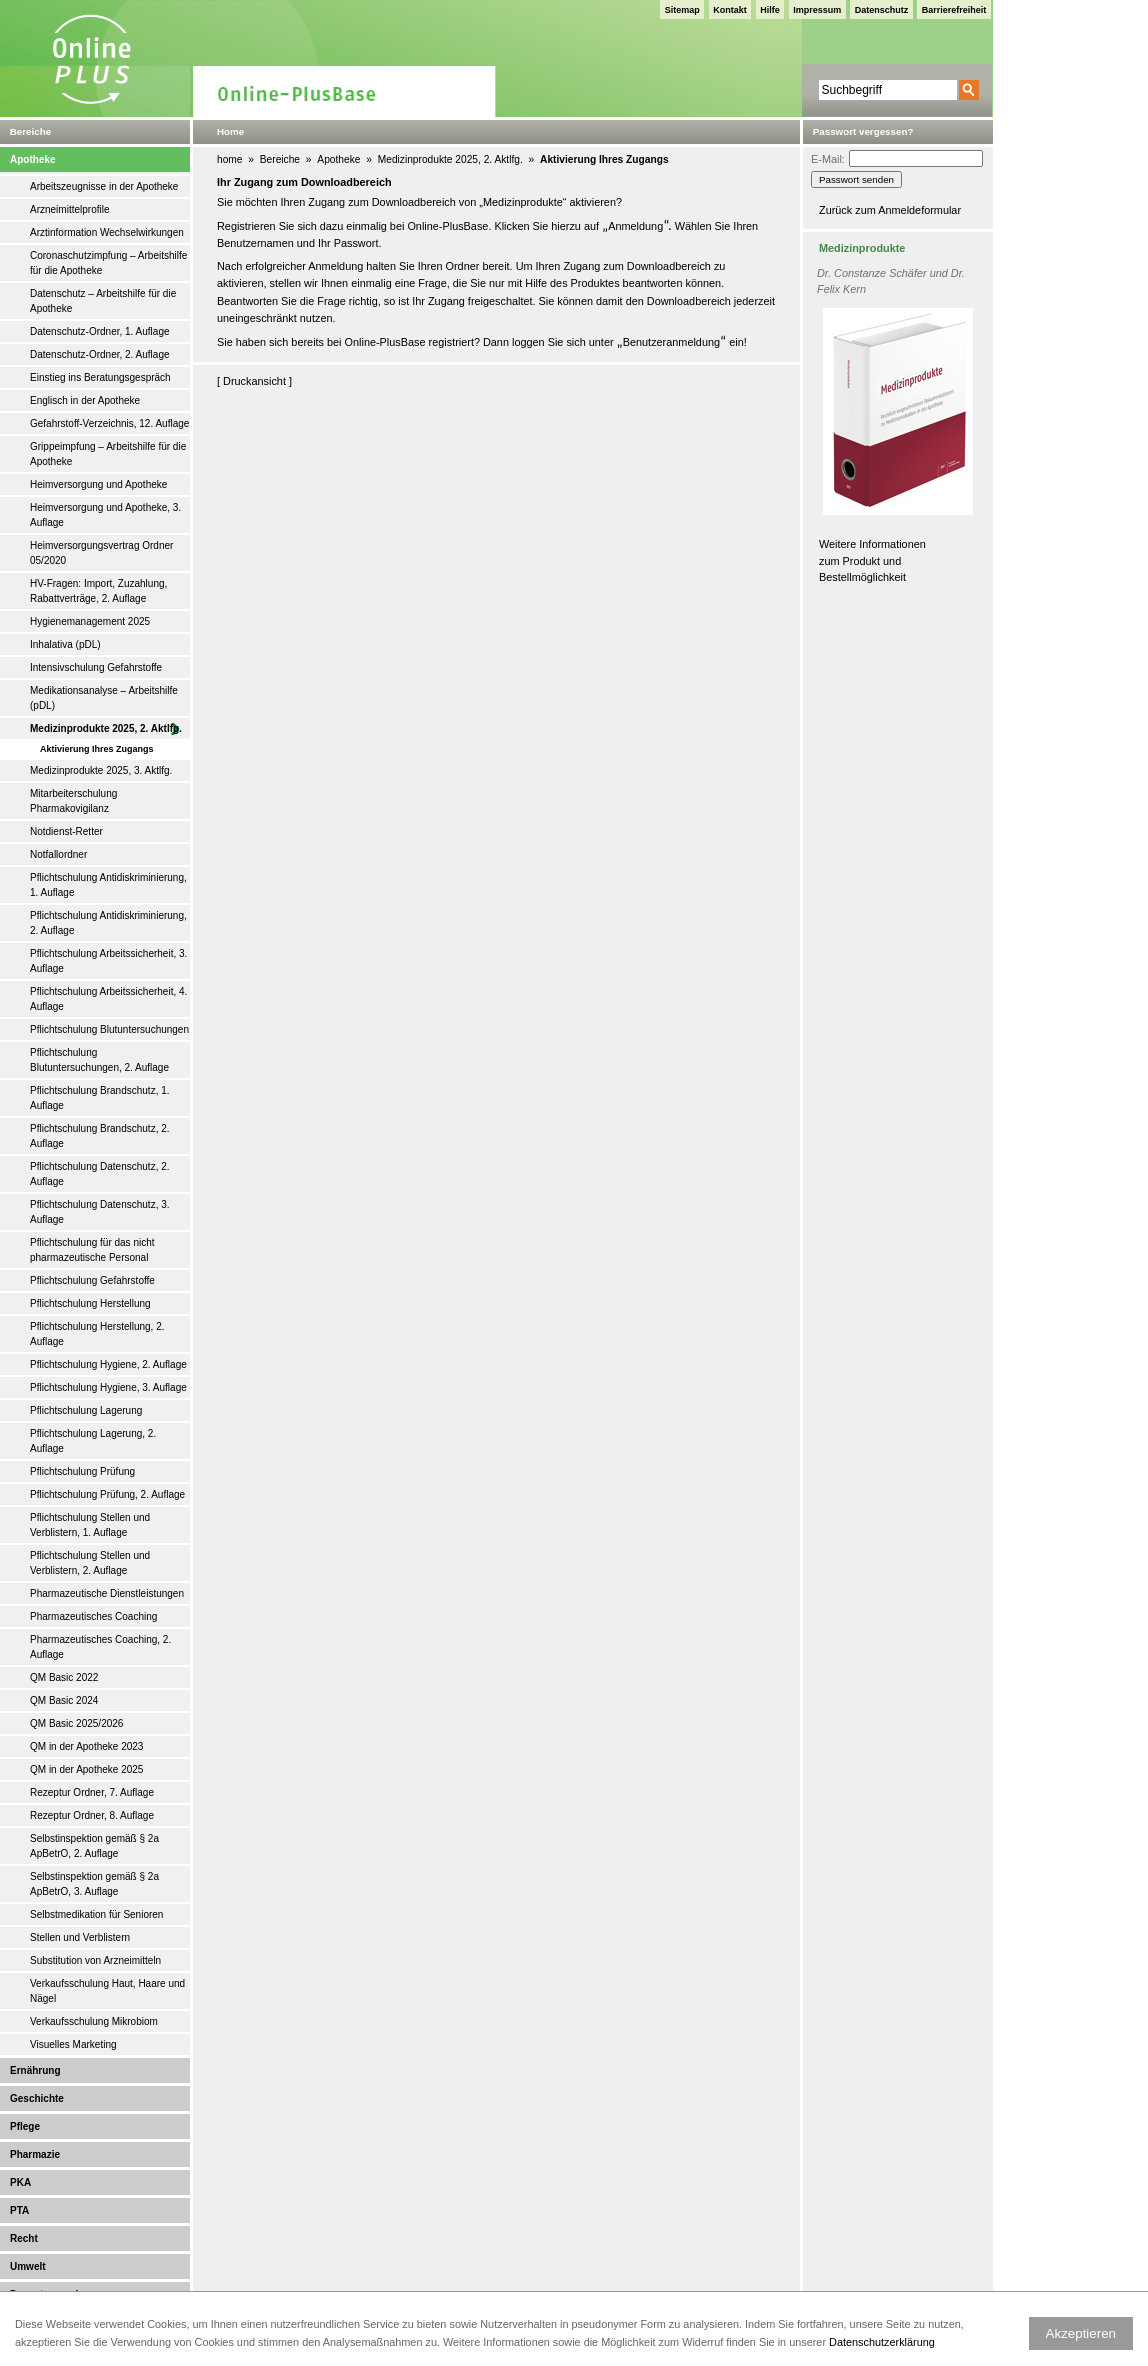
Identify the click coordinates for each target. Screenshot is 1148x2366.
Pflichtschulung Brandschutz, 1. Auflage (100, 1098)
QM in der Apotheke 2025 (86, 1769)
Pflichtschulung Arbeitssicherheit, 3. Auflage (108, 961)
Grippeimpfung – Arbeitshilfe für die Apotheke (108, 454)
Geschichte (37, 2098)
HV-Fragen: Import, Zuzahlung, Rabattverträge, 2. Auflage (98, 591)
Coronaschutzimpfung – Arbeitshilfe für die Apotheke (108, 263)
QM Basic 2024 (64, 1700)
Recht (24, 2238)
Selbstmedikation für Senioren (96, 1914)
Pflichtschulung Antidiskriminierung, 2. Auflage (108, 923)
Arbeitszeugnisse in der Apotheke (104, 186)
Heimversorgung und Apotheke (98, 484)
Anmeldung (635, 226)
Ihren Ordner (449, 266)
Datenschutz (882, 10)
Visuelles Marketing (73, 2044)
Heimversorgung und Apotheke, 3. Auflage (105, 515)
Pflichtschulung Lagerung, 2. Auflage (93, 1441)
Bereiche (280, 159)
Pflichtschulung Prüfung (82, 1471)
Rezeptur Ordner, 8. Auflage (92, 1815)
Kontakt (730, 10)
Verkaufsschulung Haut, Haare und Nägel (107, 1991)
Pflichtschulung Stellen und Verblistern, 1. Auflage (90, 1525)
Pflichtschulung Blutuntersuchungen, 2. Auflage (99, 1060)
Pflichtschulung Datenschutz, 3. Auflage (100, 1212)
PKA (20, 2182)
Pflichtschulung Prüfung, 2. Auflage (107, 1494)
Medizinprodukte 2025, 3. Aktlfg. (101, 770)
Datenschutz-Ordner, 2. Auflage (100, 354)
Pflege (25, 2126)
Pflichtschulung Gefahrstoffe (92, 1280)
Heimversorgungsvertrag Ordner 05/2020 (101, 553)
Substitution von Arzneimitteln (95, 1960)
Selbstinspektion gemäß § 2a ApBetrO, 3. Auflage (94, 1884)
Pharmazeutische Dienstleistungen (107, 1593)
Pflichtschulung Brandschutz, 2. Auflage (100, 1136)
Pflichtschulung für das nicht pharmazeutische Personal (92, 1250)
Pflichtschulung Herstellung (90, 1303)
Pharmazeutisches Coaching (93, 1616)
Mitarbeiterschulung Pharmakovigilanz (73, 801)
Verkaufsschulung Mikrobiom (94, 2021)
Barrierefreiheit (954, 10)
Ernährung (35, 2070)
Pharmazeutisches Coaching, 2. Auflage (100, 1647)
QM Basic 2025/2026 (76, 1723)
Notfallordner (58, 854)
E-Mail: (828, 159)
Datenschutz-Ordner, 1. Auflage (100, 331)
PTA (19, 2210)
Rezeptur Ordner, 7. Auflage (92, 1792)
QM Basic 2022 (64, 1677)
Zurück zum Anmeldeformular (890, 210)
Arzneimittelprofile (69, 209)
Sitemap (682, 10)
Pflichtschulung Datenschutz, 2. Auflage (100, 1174)
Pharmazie (35, 2154)
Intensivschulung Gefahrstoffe (96, 667)
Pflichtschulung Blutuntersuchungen (109, 1029)
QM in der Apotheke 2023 (86, 1746)
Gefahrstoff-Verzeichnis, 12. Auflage (109, 423)
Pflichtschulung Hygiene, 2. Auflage (108, 1364)
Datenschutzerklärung (882, 2342)
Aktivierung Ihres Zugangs (97, 749)
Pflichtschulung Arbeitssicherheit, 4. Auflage (108, 999)
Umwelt (28, 2266)
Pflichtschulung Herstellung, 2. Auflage (97, 1334)
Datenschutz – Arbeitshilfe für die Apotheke (103, 301)
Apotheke (33, 159)
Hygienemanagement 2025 (90, 621)
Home (230, 131)
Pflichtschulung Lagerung (86, 1410)
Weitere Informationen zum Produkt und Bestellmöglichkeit (872, 560)
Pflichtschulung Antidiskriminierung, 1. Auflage (108, 885)
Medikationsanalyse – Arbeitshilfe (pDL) (104, 698)
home (229, 159)
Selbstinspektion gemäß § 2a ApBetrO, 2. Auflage (94, 1846)
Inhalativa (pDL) (65, 644)
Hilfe (770, 10)
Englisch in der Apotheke (85, 400)
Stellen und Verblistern (80, 1937)
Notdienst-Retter (66, 831)
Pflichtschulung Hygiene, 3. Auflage (108, 1387)
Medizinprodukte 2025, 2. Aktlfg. (106, 728)
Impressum (817, 10)
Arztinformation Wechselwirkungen (107, 232)
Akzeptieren (1081, 2333)
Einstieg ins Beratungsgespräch (100, 377)
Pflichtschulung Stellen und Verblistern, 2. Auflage (90, 1563)
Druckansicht (254, 381)
